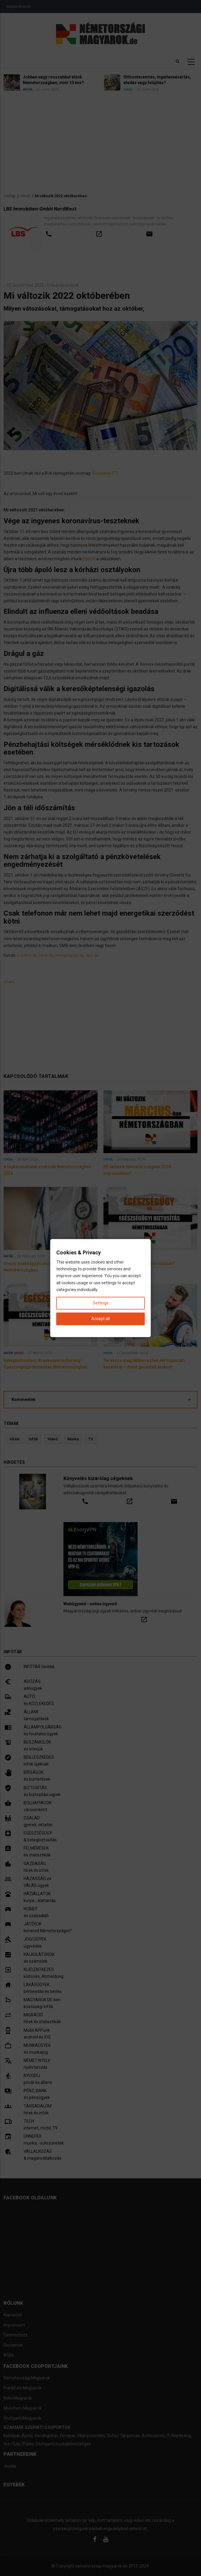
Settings (101, 1303)
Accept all (100, 1318)
